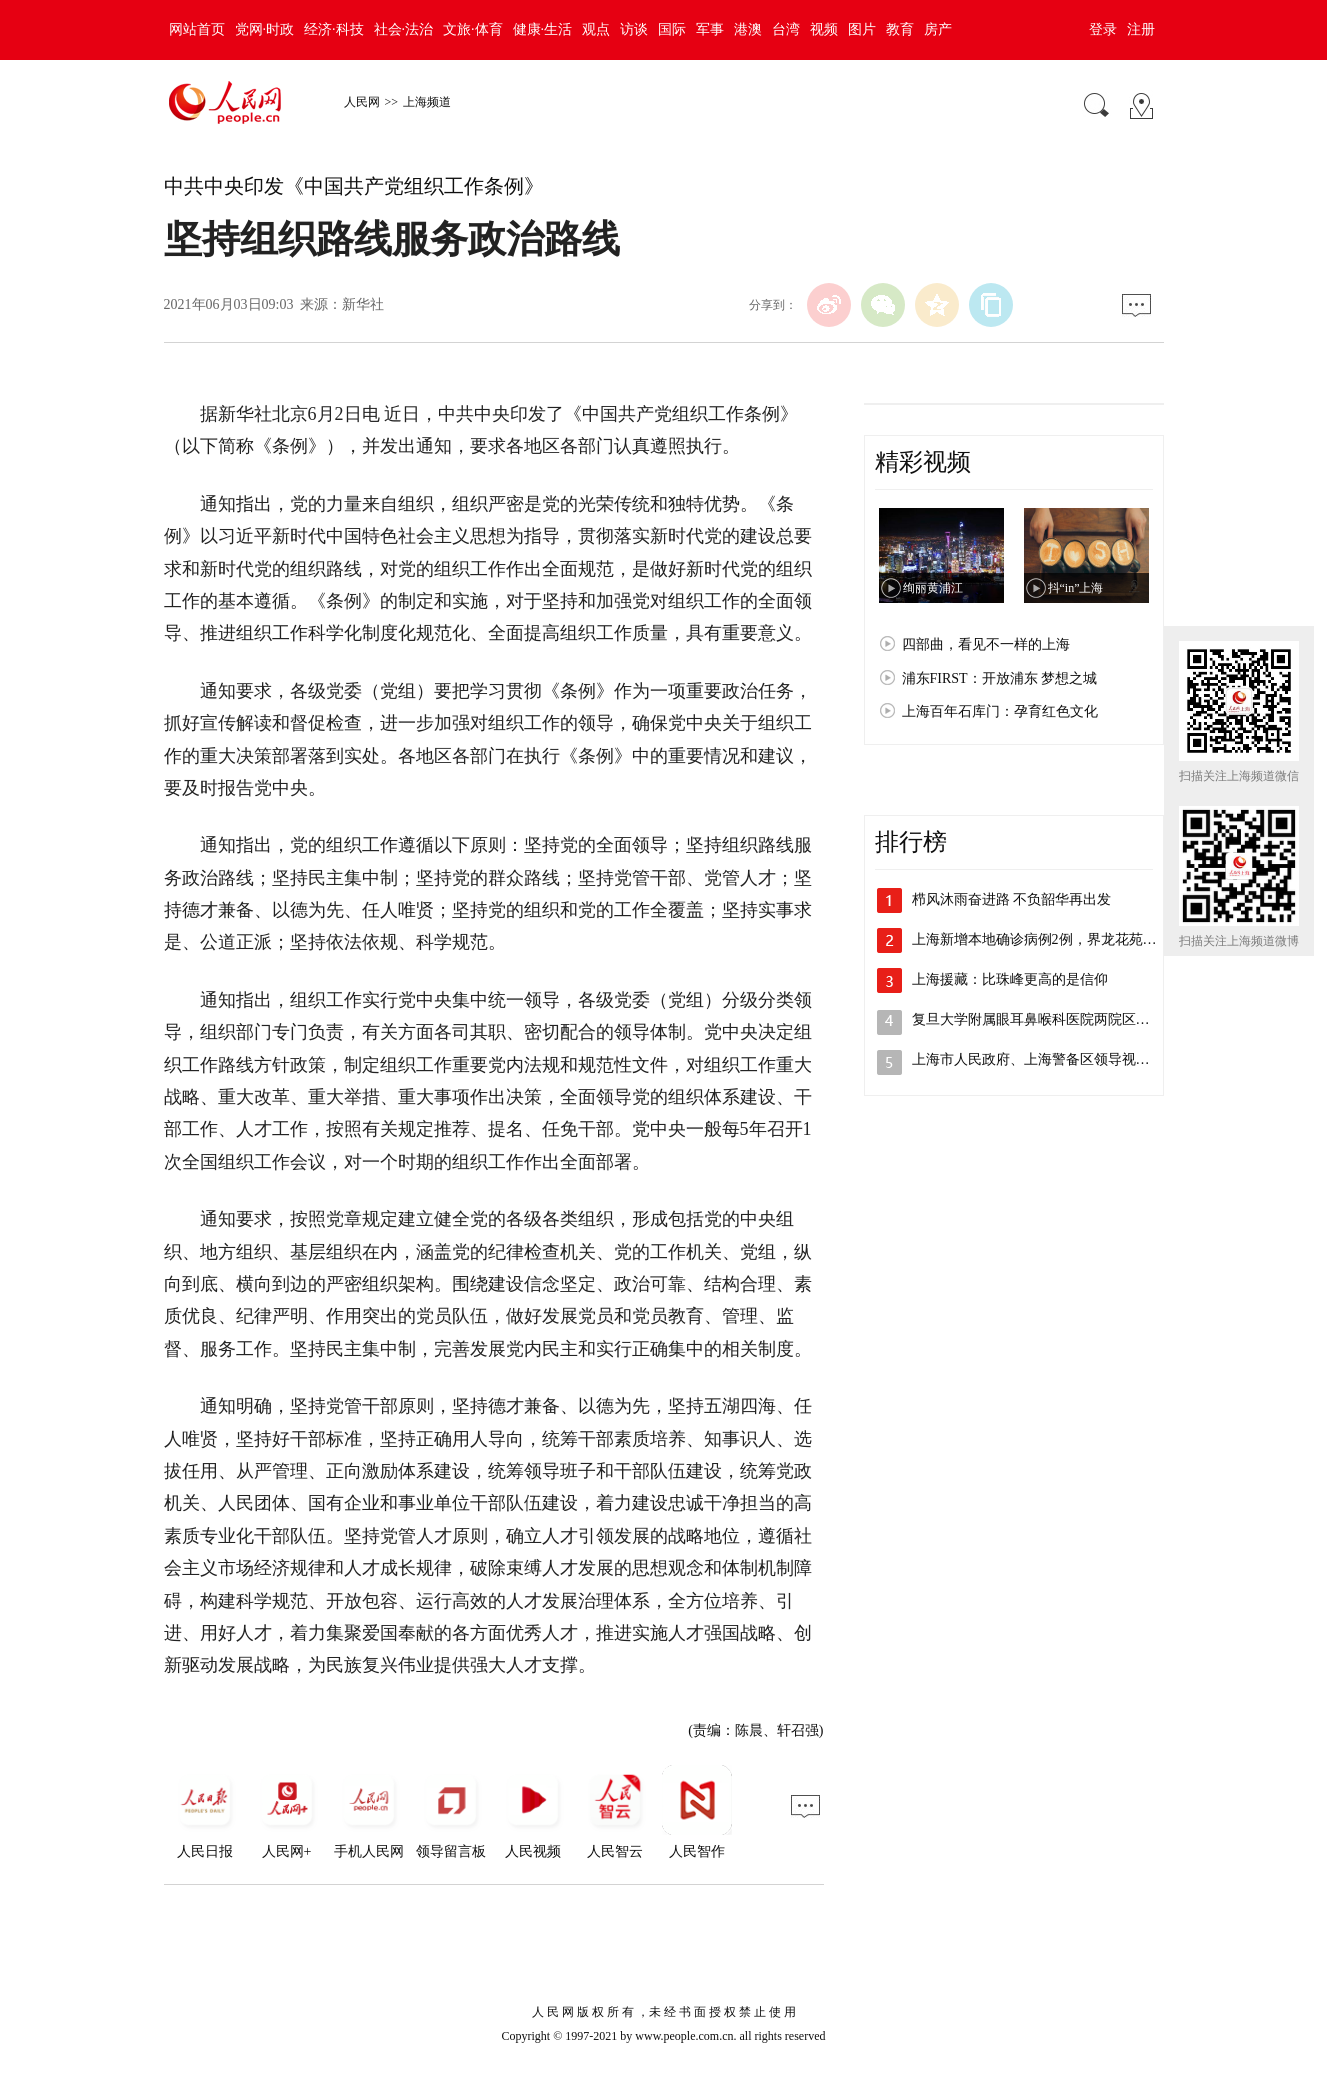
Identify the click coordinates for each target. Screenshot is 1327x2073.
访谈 (634, 29)
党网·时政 (265, 29)
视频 (824, 29)
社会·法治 (404, 29)
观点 (596, 29)
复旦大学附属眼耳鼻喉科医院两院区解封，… (1052, 1019)
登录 (1103, 29)
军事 (710, 29)
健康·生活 (543, 29)
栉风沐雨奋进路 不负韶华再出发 (1012, 899)
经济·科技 (334, 29)
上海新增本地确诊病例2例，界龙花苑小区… (1048, 939)
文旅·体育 (473, 29)
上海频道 (427, 102)
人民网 (362, 102)
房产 (938, 29)
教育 (900, 29)
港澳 (748, 29)
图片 (862, 29)
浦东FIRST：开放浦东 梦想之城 (1000, 678)
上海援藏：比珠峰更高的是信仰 (1010, 979)
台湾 (786, 29)
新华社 (363, 304)
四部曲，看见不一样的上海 (986, 644)
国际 (672, 29)
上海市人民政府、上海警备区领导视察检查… (1052, 1059)
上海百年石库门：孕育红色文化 (1000, 711)
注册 (1141, 29)
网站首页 (197, 29)
